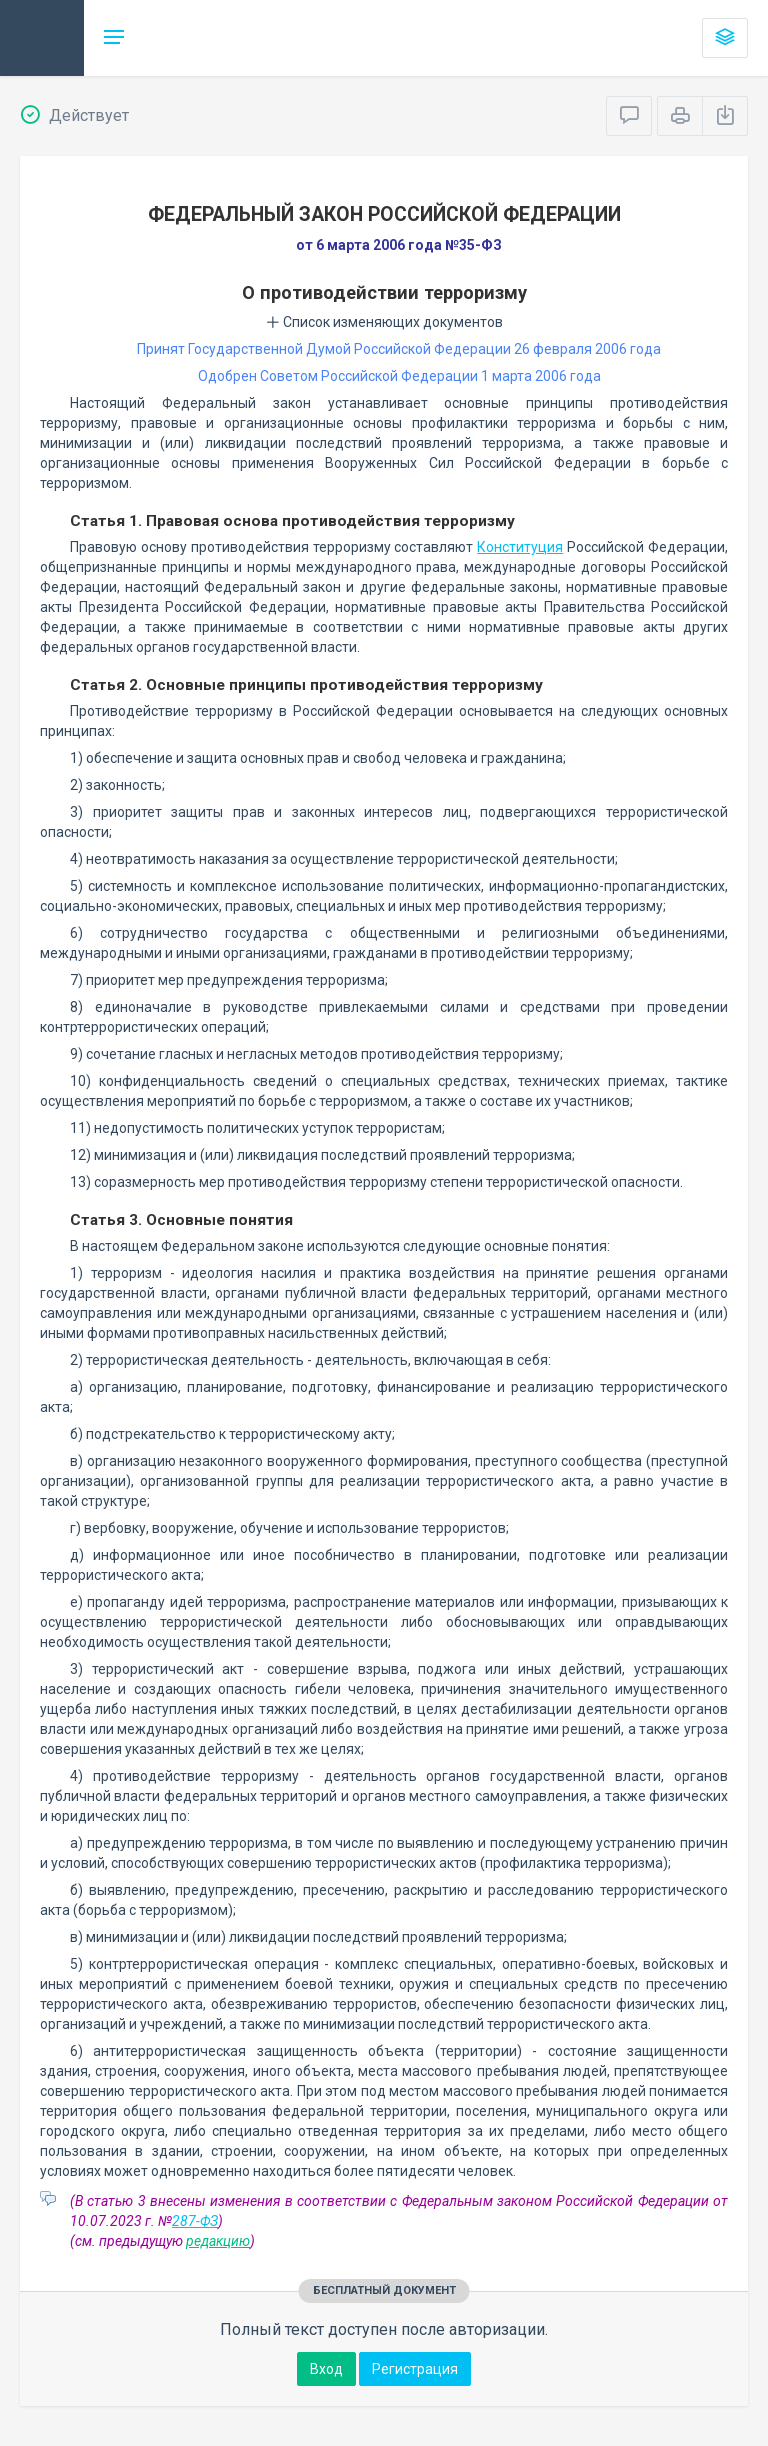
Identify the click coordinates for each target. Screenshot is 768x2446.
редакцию (218, 2241)
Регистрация (415, 2369)
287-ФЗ (195, 2221)
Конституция (520, 547)
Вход (326, 2369)
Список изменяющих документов (384, 322)
